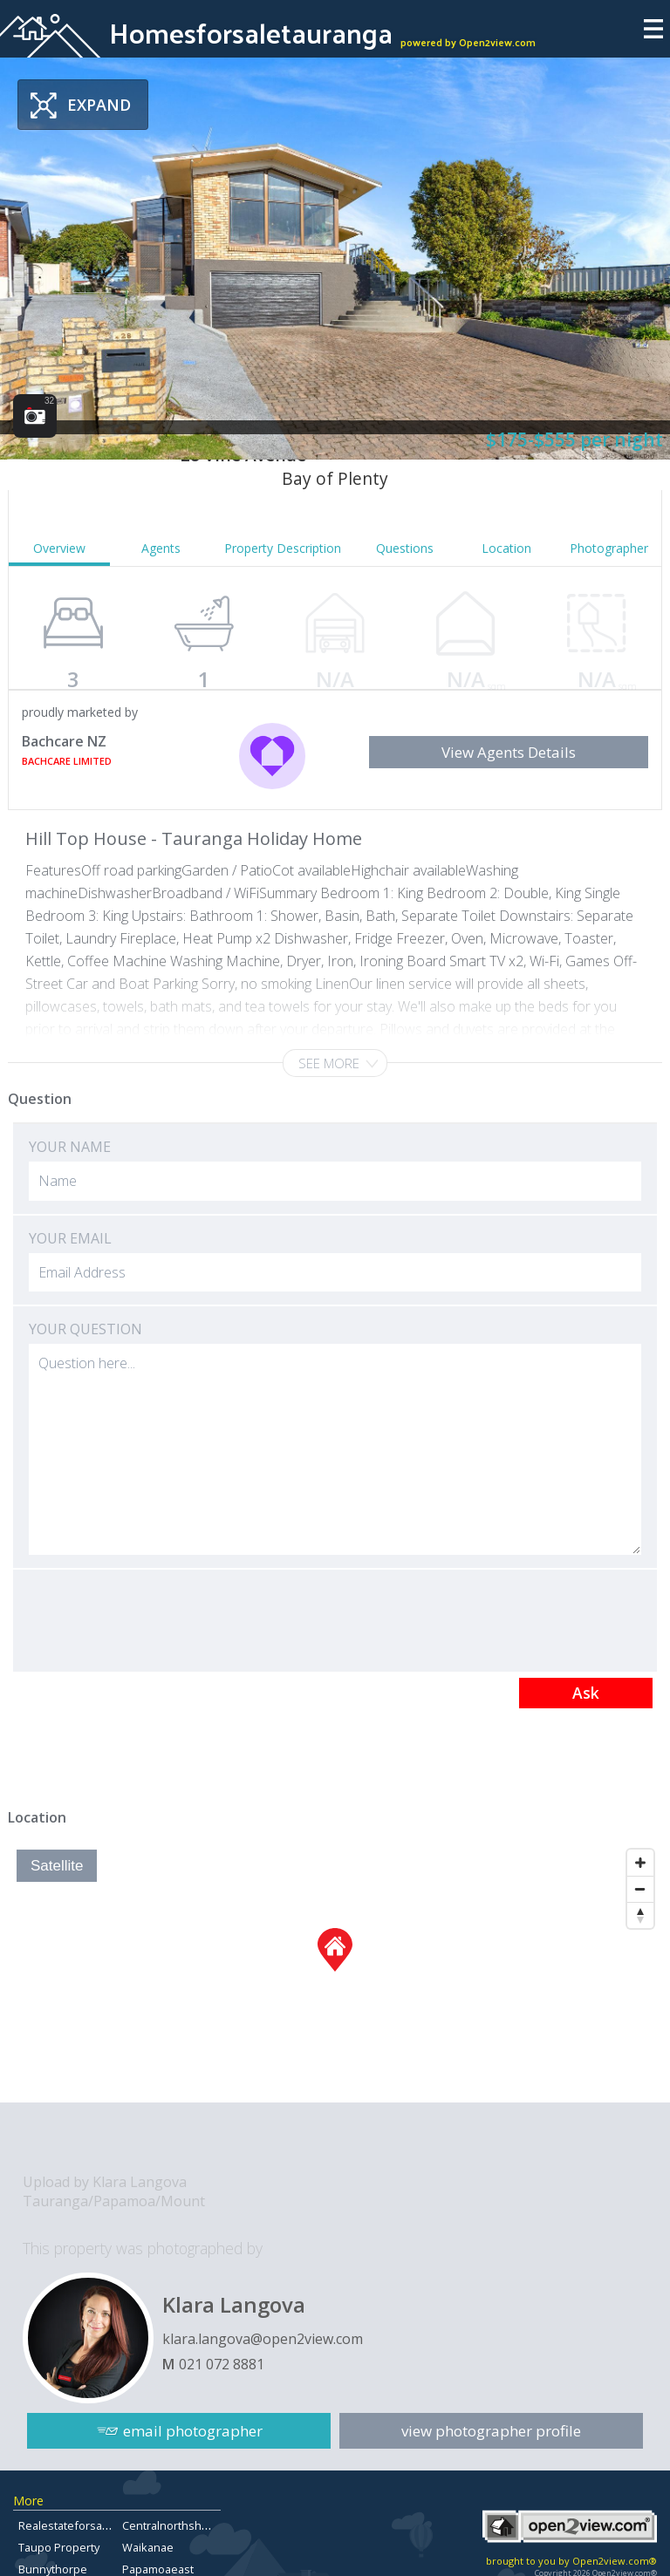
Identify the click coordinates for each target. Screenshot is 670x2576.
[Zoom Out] (640, 1889)
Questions (405, 548)
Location (506, 548)
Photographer (609, 548)
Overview (59, 548)
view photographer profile (491, 2431)
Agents (161, 548)
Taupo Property (58, 2547)
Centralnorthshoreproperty (193, 2525)
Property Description (282, 548)
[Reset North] (640, 1915)
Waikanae (148, 2547)
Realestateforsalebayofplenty (96, 2525)
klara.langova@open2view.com (262, 2338)
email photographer (193, 2431)
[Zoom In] (640, 1863)
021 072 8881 (221, 2364)
